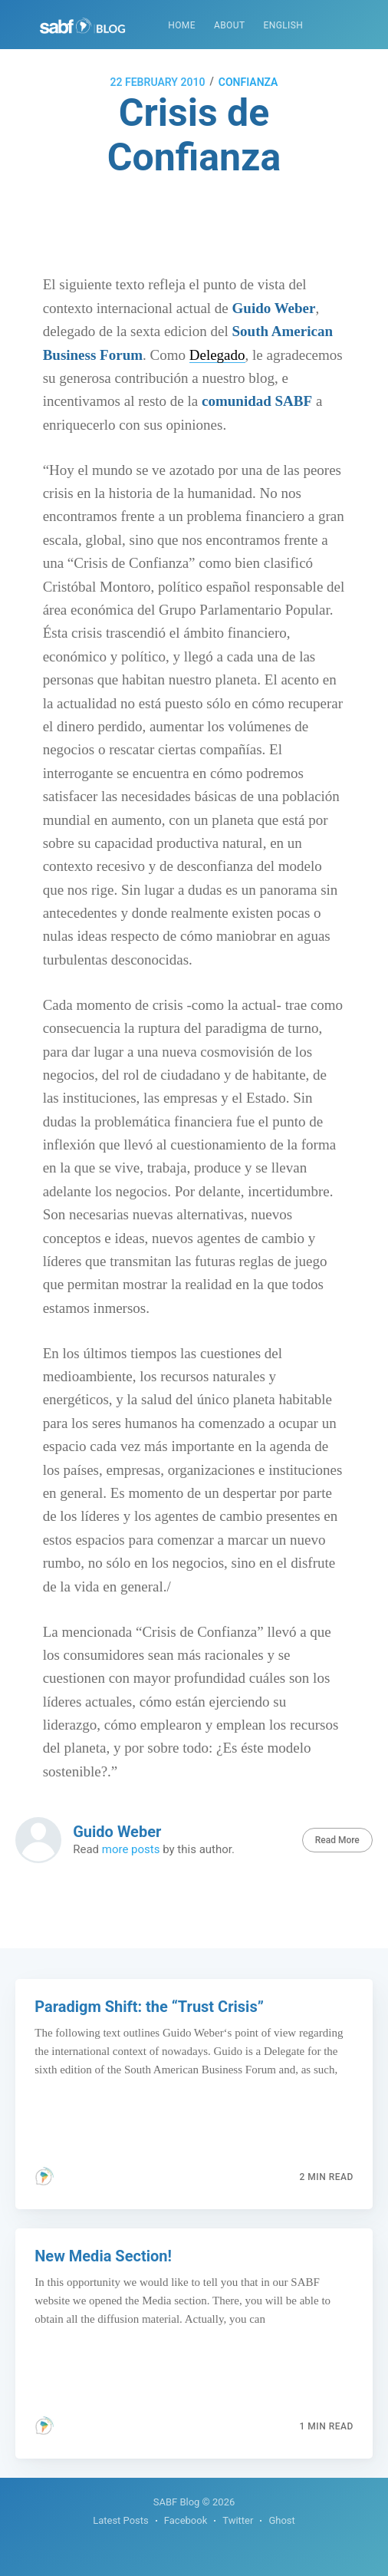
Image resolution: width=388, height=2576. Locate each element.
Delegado (217, 355)
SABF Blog (176, 2502)
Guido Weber (117, 1831)
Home (182, 25)
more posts (131, 1849)
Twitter (237, 2520)
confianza (248, 82)
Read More (337, 1840)
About (229, 25)
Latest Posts (121, 2520)
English (283, 25)
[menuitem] (182, 26)
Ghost (281, 2520)
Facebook (185, 2520)
